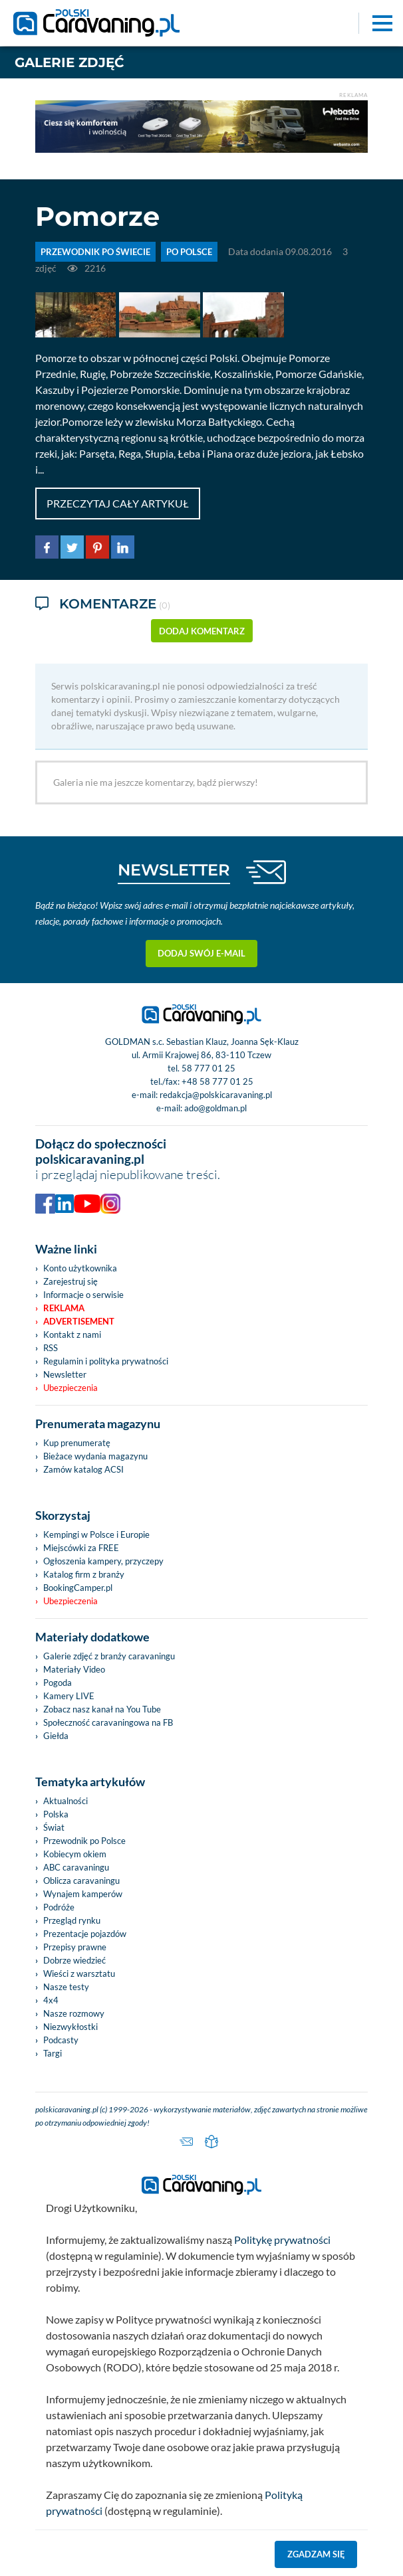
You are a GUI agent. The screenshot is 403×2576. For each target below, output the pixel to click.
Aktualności (65, 1800)
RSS (50, 1347)
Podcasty (60, 2040)
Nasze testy (66, 1986)
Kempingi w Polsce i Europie (96, 1534)
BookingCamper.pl (77, 1587)
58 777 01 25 (208, 1068)
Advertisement (78, 1321)
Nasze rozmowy (73, 2013)
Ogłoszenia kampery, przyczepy (103, 1561)
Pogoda (57, 1682)
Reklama (63, 1308)
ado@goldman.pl (215, 1108)
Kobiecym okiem (74, 1854)
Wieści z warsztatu (79, 1973)
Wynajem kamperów (82, 1893)
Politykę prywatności (282, 2239)
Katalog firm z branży (83, 1574)
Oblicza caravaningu (81, 1880)
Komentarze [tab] (102, 605)
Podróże (58, 1907)
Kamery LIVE (68, 1696)
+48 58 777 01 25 (217, 1081)
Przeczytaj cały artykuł (118, 503)
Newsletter (64, 1374)
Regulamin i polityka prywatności (105, 1361)
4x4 (51, 2000)
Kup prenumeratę (76, 1442)
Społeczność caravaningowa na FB (108, 1722)
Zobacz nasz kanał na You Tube (102, 1709)
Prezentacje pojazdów (84, 1933)
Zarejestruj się (70, 1281)
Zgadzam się (316, 2554)
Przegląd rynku (71, 1920)
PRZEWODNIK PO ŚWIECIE (95, 251)
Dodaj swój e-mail (201, 953)
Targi (52, 2053)
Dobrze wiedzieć (74, 1960)
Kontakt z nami (72, 1334)
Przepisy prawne (74, 1947)
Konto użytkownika (80, 1268)
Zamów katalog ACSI (83, 1469)
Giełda (55, 1735)
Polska (55, 1814)
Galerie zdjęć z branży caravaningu (109, 1656)
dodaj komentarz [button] (202, 631)
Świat (54, 1827)
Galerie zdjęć (69, 62)
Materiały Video (74, 1669)
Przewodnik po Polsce (84, 1840)
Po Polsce (189, 251)
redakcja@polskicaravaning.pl (216, 1094)
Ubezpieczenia (70, 1387)
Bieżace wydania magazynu (95, 1456)
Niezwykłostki (70, 2026)
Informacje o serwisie (83, 1294)
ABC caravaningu (76, 1867)
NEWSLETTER (174, 869)
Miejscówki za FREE (81, 1547)
